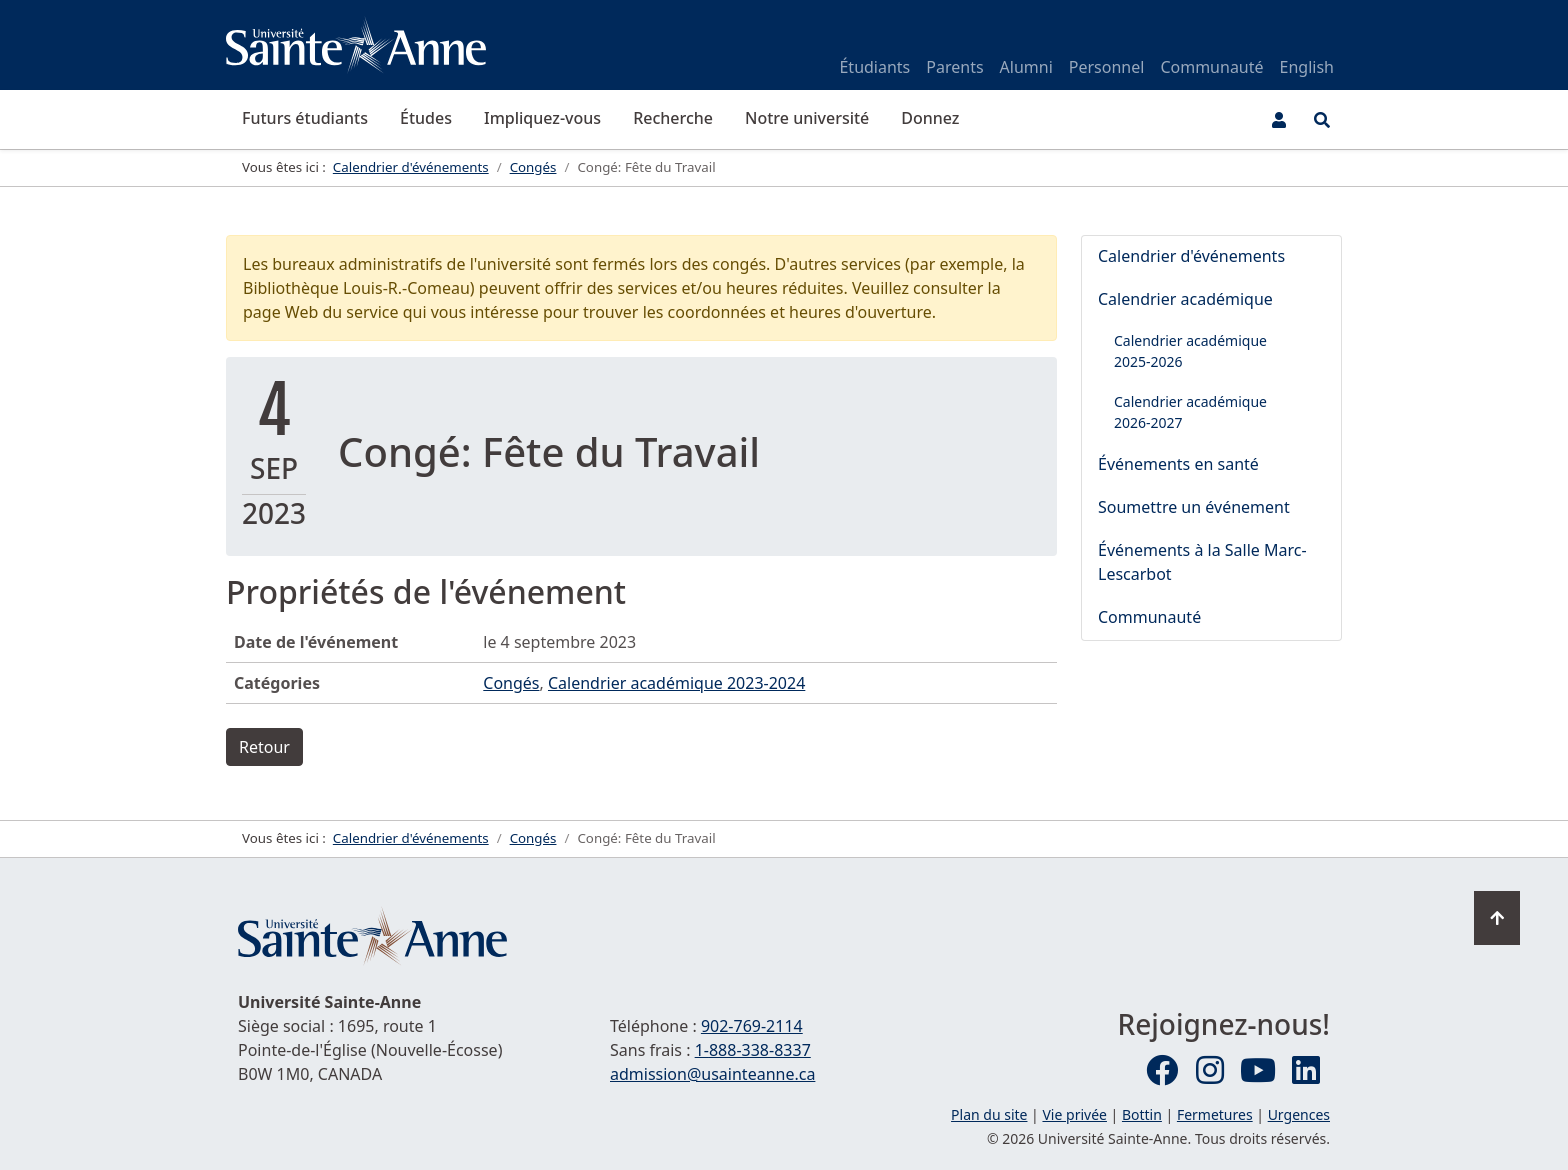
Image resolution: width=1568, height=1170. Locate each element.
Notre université (807, 118)
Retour (264, 747)
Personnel (1107, 67)
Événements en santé (1178, 464)
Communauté (1211, 67)
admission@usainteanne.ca (712, 1074)
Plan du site (989, 1114)
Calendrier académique (1185, 299)
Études (426, 118)
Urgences (1299, 1114)
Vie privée (1074, 1114)
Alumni (1026, 67)
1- (753, 1050)
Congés (511, 683)
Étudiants (874, 67)
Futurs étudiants (305, 118)
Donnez (930, 118)
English (1307, 67)
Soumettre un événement (1194, 507)
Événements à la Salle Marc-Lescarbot (1202, 562)
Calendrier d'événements (1191, 256)
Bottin (1142, 1114)
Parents (954, 67)
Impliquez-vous (542, 118)
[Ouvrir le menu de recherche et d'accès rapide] (1322, 120)
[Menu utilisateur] (1279, 120)
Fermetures (1215, 1114)
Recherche (673, 118)
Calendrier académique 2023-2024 (676, 683)
